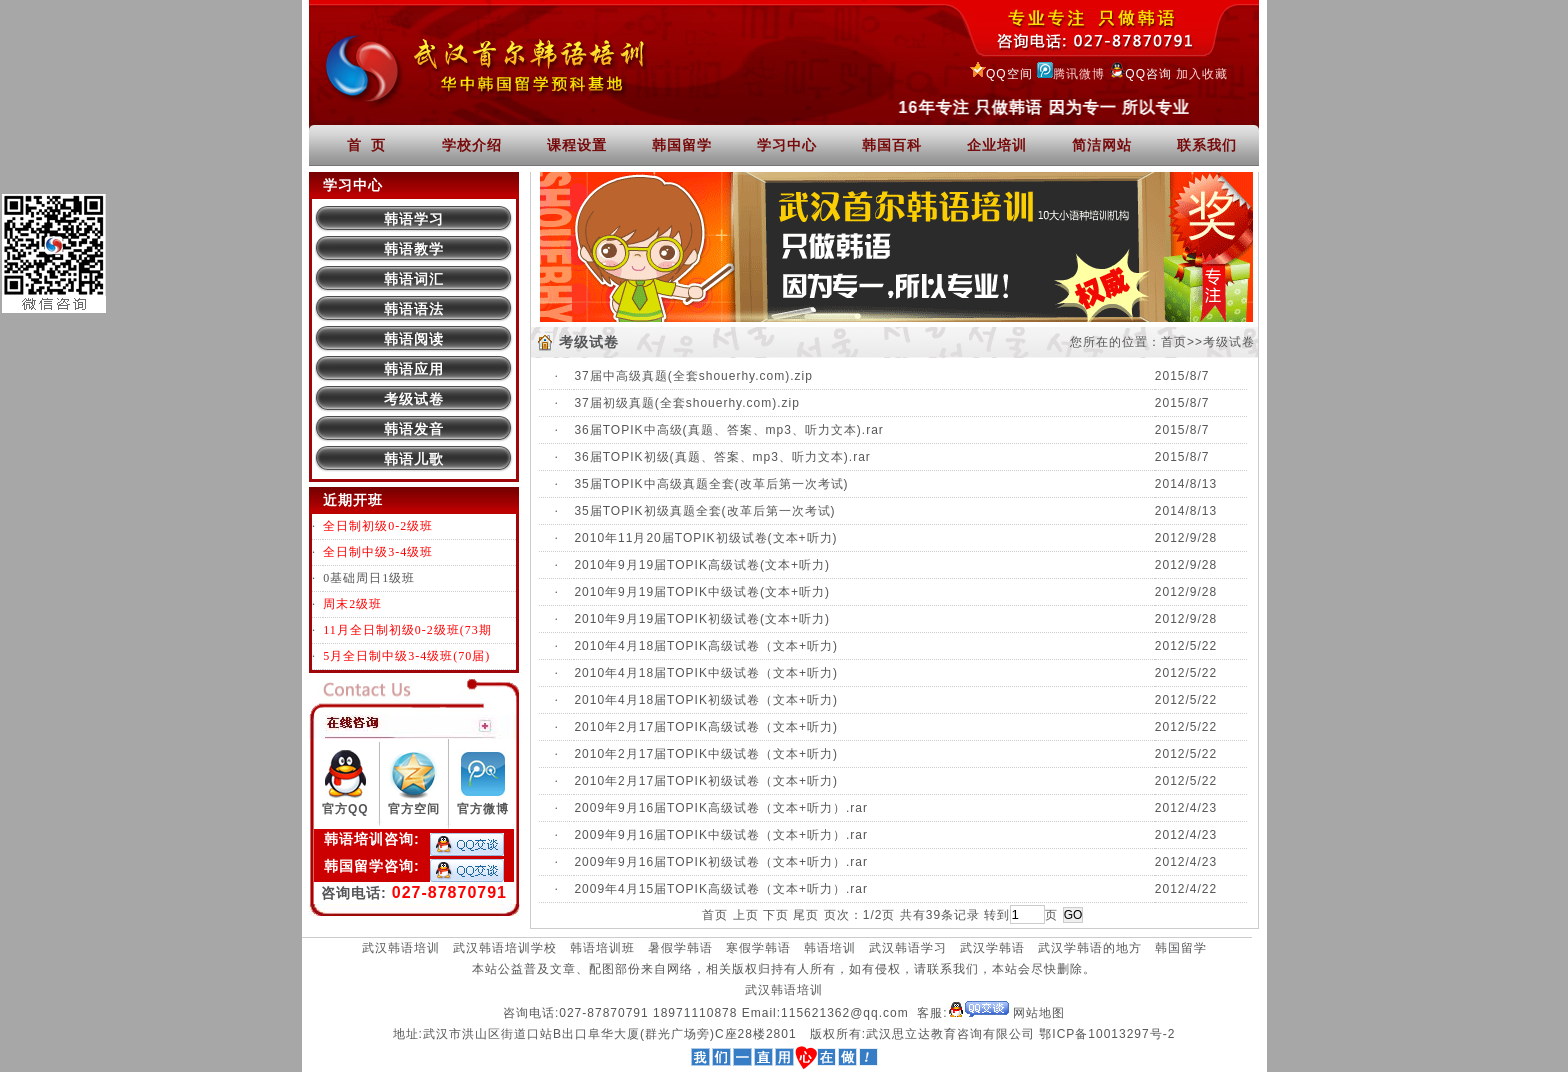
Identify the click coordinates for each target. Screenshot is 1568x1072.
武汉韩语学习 (908, 948)
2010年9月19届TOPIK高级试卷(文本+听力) (702, 565)
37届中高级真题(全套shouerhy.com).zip (693, 376)
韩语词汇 (414, 279)
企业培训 (997, 145)
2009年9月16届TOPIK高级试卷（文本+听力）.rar (721, 808)
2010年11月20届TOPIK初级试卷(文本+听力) (705, 538)
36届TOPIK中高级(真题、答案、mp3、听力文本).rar (728, 430)
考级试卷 (414, 399)
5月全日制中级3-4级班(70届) (406, 656)
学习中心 (787, 145)
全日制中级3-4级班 (378, 552)
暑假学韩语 (680, 948)
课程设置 (577, 145)
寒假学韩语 (758, 948)
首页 (1174, 342)
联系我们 (1207, 145)
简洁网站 (1102, 145)
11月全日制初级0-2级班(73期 (407, 630)
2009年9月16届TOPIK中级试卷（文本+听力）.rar (721, 835)
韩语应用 (414, 369)
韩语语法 (414, 309)
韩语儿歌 (414, 459)
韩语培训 (830, 948)
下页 (776, 915)
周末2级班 (352, 604)
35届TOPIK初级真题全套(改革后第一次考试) (704, 511)
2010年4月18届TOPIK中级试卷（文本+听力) (706, 673)
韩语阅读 (414, 339)
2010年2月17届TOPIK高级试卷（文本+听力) (706, 727)
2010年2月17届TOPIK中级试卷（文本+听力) (706, 754)
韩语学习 (414, 219)
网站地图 (1039, 1013)
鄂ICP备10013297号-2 (1107, 1034)
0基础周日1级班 (369, 578)
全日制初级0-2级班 (378, 526)
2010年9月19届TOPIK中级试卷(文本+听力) (702, 592)
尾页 (806, 915)
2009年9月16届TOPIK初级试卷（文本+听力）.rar (721, 862)
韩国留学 (682, 145)
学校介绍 (472, 145)
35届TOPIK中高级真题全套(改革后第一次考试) (711, 484)
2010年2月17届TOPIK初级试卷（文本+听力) (706, 781)
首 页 (367, 145)
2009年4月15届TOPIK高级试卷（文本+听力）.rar (721, 889)
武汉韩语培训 (401, 948)
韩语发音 (414, 429)
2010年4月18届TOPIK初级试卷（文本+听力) (706, 700)
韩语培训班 (602, 948)
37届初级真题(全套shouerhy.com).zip (687, 403)
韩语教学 (414, 249)
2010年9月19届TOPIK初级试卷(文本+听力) (702, 619)
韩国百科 (892, 145)
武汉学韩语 (992, 948)
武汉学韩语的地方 (1090, 948)
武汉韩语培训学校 (505, 948)
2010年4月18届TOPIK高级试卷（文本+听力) (706, 646)
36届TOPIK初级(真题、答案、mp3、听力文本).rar (722, 457)
